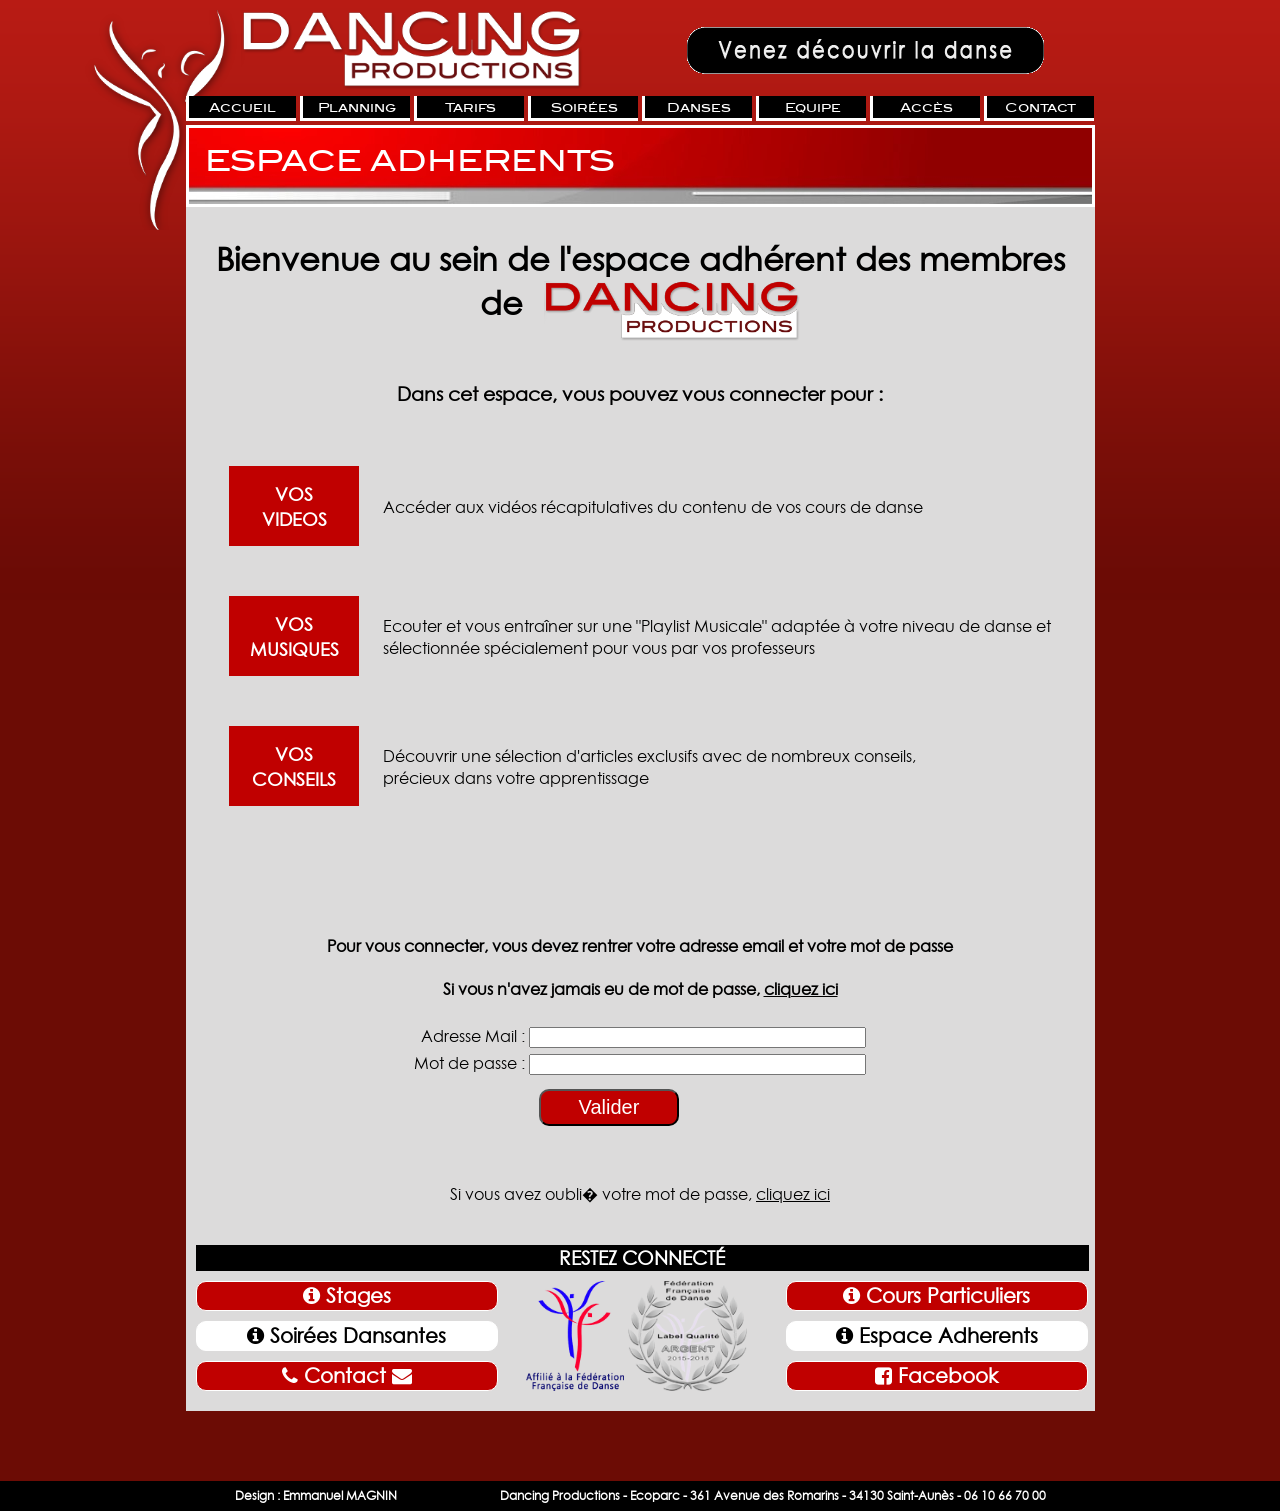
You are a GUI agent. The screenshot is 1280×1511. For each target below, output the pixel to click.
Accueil (242, 107)
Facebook (936, 1376)
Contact (1040, 107)
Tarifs (470, 107)
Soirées (584, 107)
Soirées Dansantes (346, 1336)
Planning (357, 107)
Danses (699, 107)
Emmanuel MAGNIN (340, 1495)
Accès (926, 107)
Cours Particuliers (936, 1296)
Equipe (813, 107)
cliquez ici (801, 989)
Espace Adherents (937, 1336)
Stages (347, 1296)
